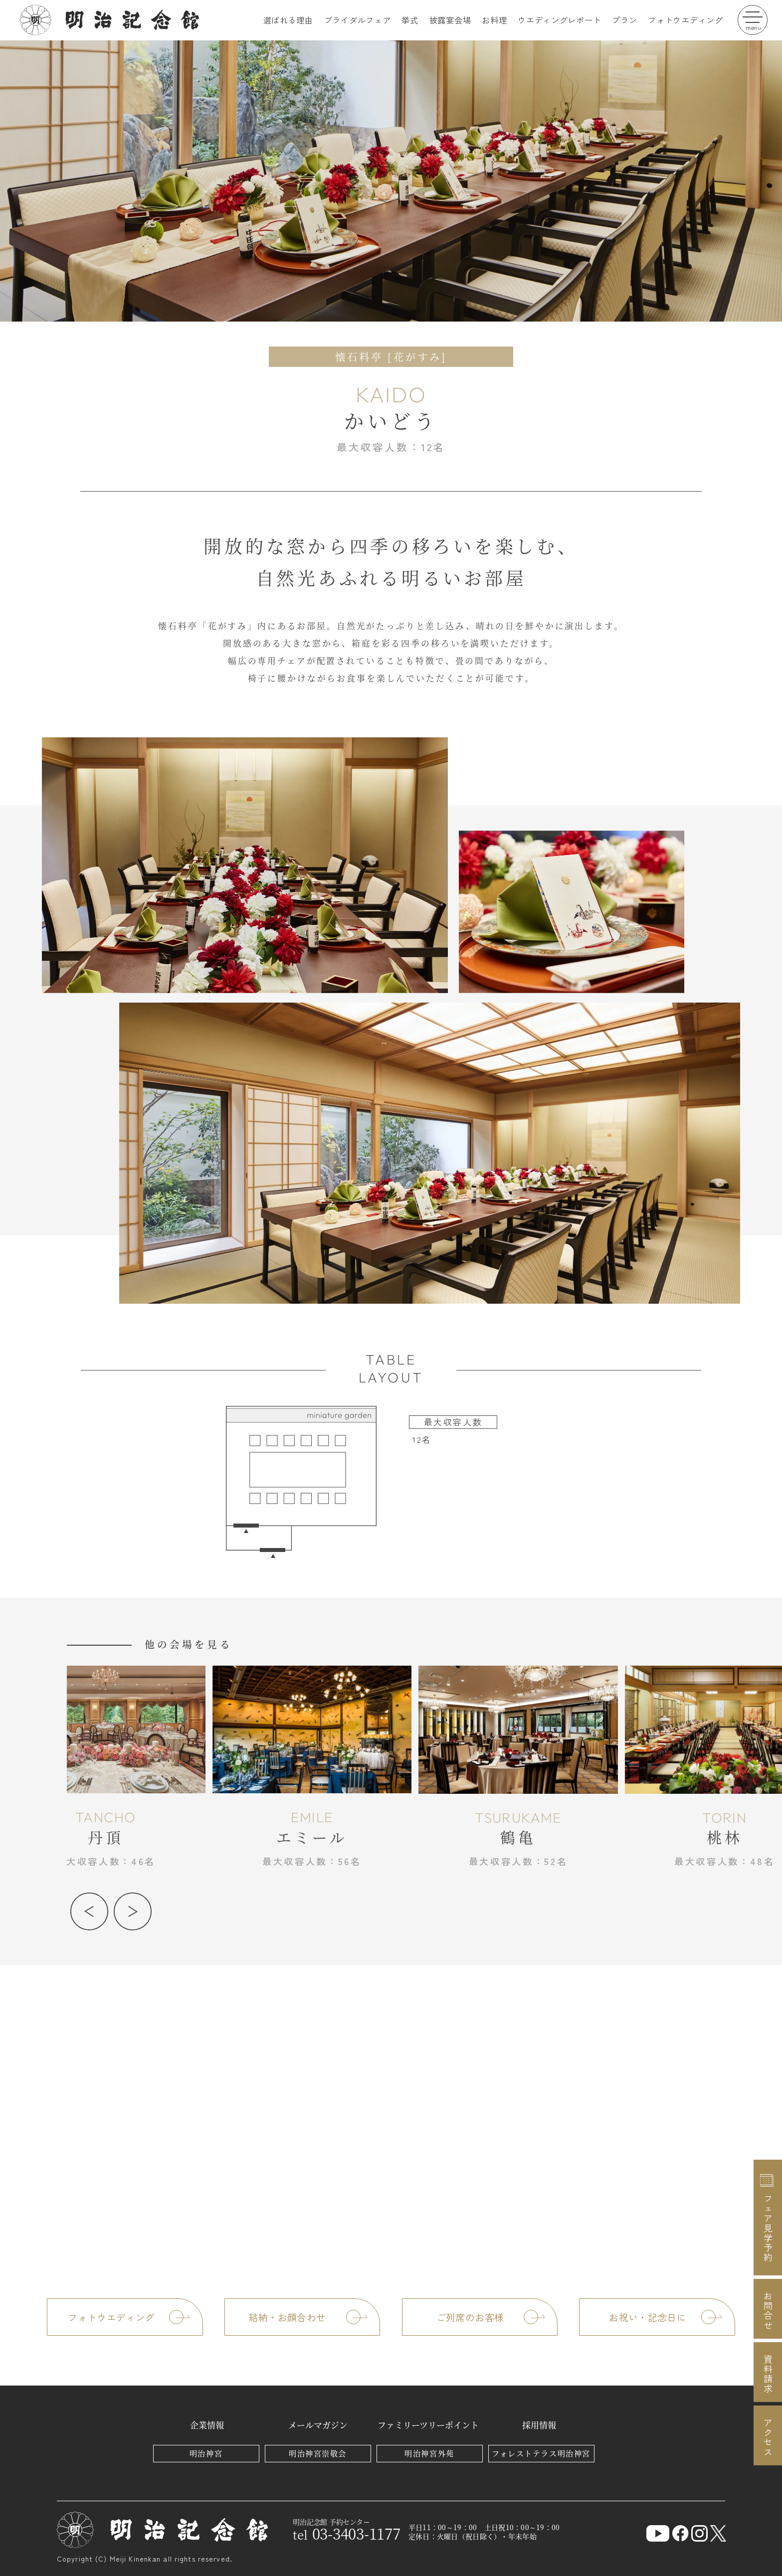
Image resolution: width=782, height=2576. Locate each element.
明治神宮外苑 (429, 2453)
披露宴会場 (450, 20)
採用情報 (539, 2424)
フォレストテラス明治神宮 (541, 2453)
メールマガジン (318, 2424)
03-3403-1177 (346, 2533)
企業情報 (207, 2424)
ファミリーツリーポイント (428, 2424)
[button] (89, 1911)
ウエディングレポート (559, 20)
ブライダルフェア (357, 20)
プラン (624, 20)
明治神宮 (206, 2453)
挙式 (409, 20)
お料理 (494, 20)
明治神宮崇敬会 (318, 2453)
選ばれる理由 (288, 20)
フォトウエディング (685, 20)
